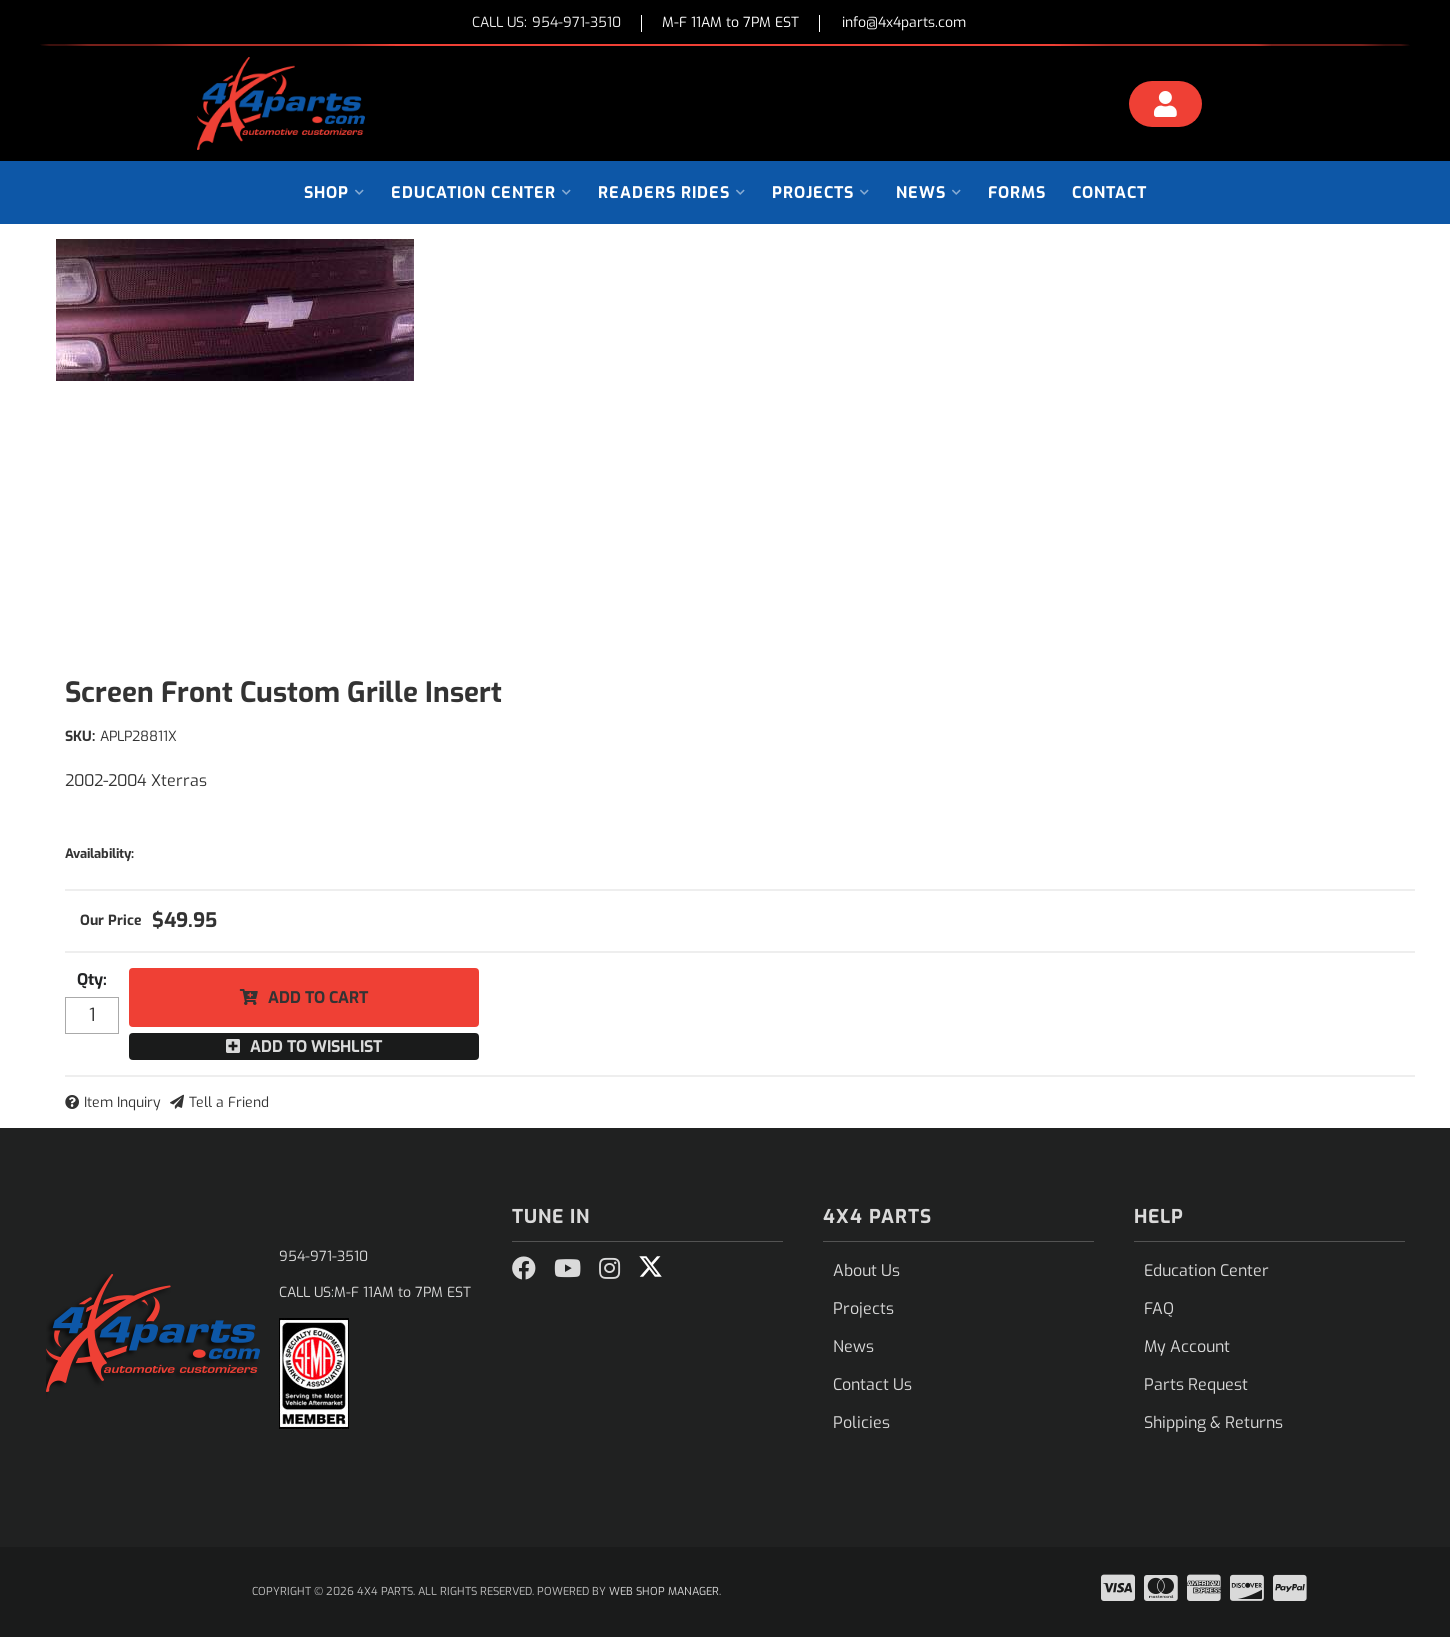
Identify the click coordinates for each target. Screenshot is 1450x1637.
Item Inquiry (122, 1102)
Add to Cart (318, 997)
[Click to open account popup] (1166, 107)
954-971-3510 (323, 1256)
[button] (334, 192)
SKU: (80, 736)
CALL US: (546, 23)
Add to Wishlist (316, 1046)
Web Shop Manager (664, 1591)
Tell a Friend (229, 1102)
